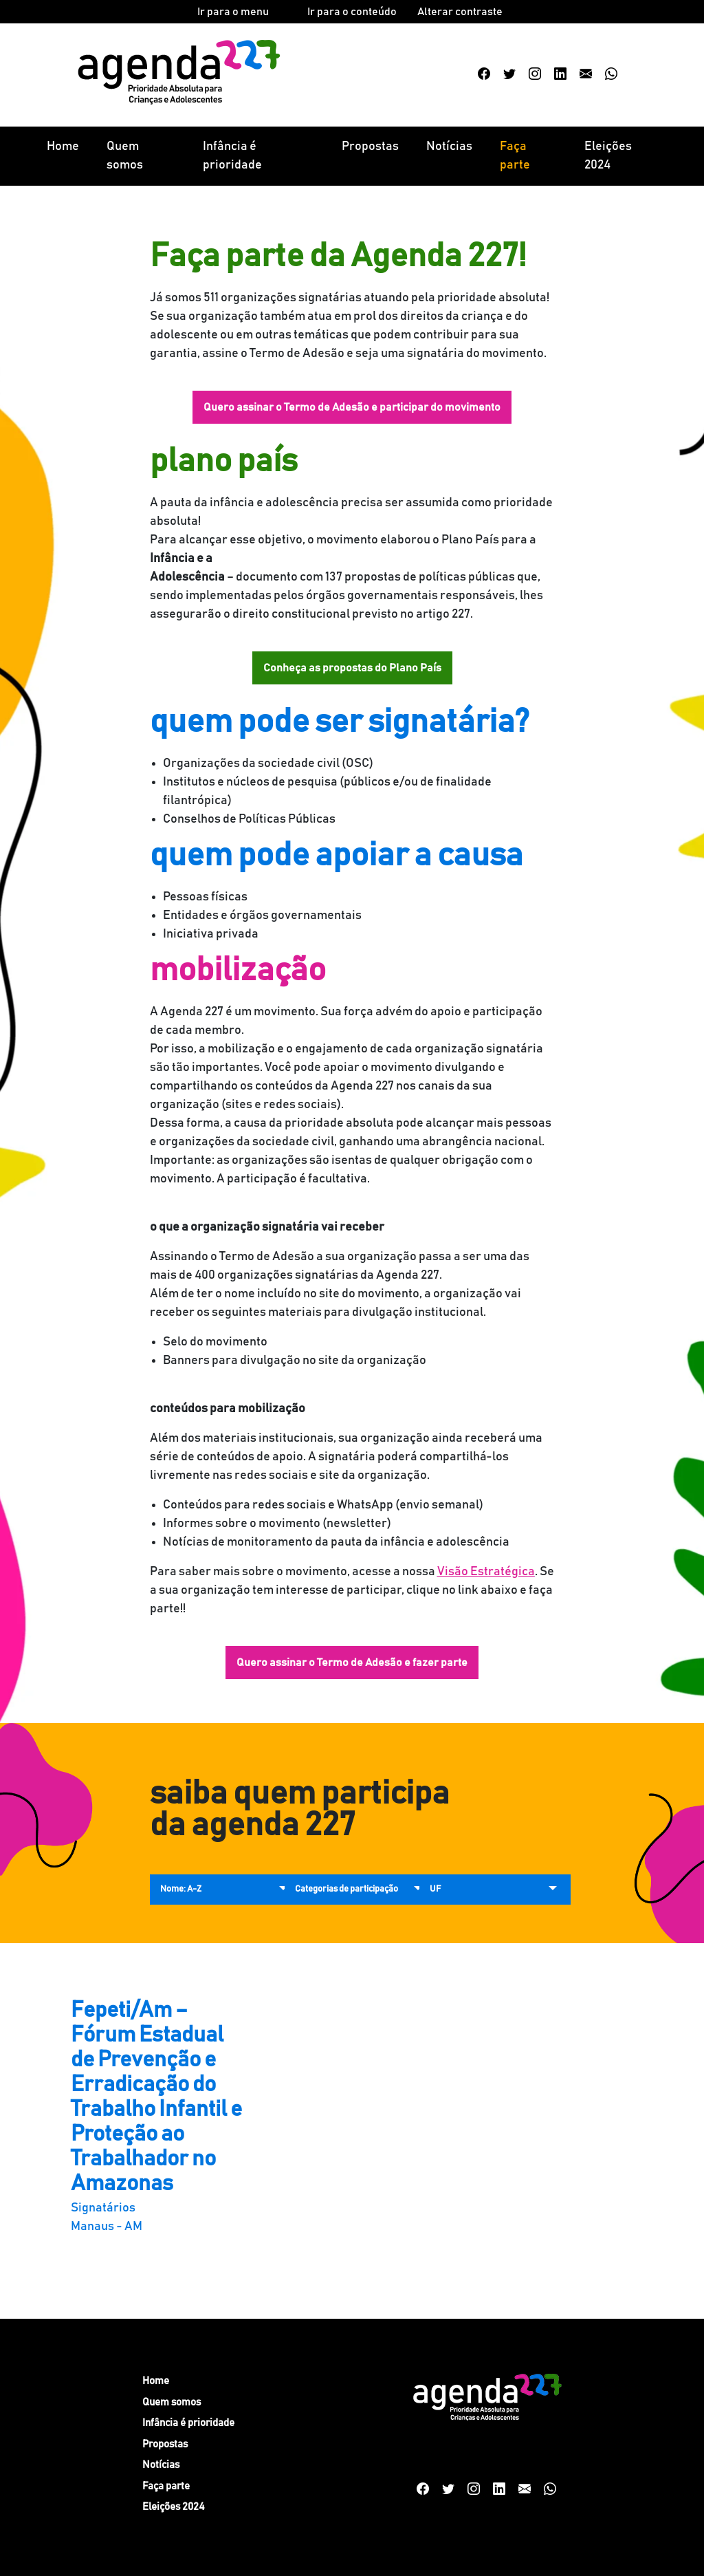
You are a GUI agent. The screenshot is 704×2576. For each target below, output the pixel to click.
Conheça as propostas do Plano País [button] (352, 667)
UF (435, 1889)
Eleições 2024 (608, 155)
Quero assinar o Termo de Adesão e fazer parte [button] (352, 1662)
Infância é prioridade (232, 155)
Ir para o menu (233, 11)
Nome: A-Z (180, 1889)
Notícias (449, 146)
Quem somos (125, 155)
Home (63, 146)
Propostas (370, 146)
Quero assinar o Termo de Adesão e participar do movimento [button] (352, 407)
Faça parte (515, 155)
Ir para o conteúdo (352, 11)
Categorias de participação (346, 1889)
